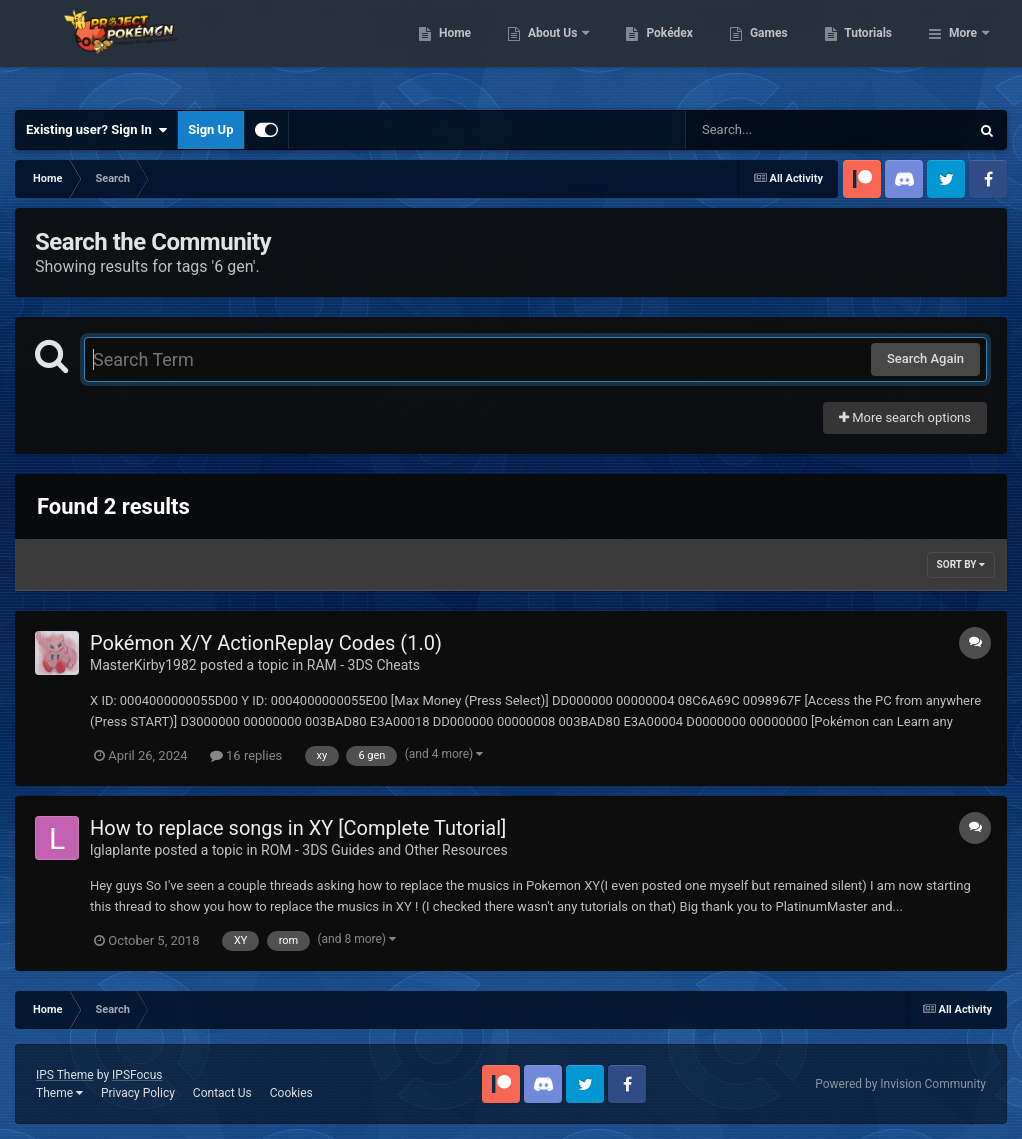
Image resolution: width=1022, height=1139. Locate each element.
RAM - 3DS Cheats (363, 665)
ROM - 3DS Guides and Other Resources (384, 850)
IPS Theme (65, 1075)
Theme (59, 1093)
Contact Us (222, 1093)
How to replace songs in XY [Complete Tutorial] (298, 828)
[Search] (777, 130)
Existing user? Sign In (96, 130)
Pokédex (773, 50)
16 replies (246, 755)
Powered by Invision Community (900, 1084)
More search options (905, 417)
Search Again (925, 358)
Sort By (961, 564)
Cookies (291, 1093)
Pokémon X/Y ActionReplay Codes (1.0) (266, 643)
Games (871, 50)
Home (557, 50)
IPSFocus (137, 1075)
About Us (656, 50)
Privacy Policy (138, 1093)
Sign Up (210, 129)
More (963, 50)
